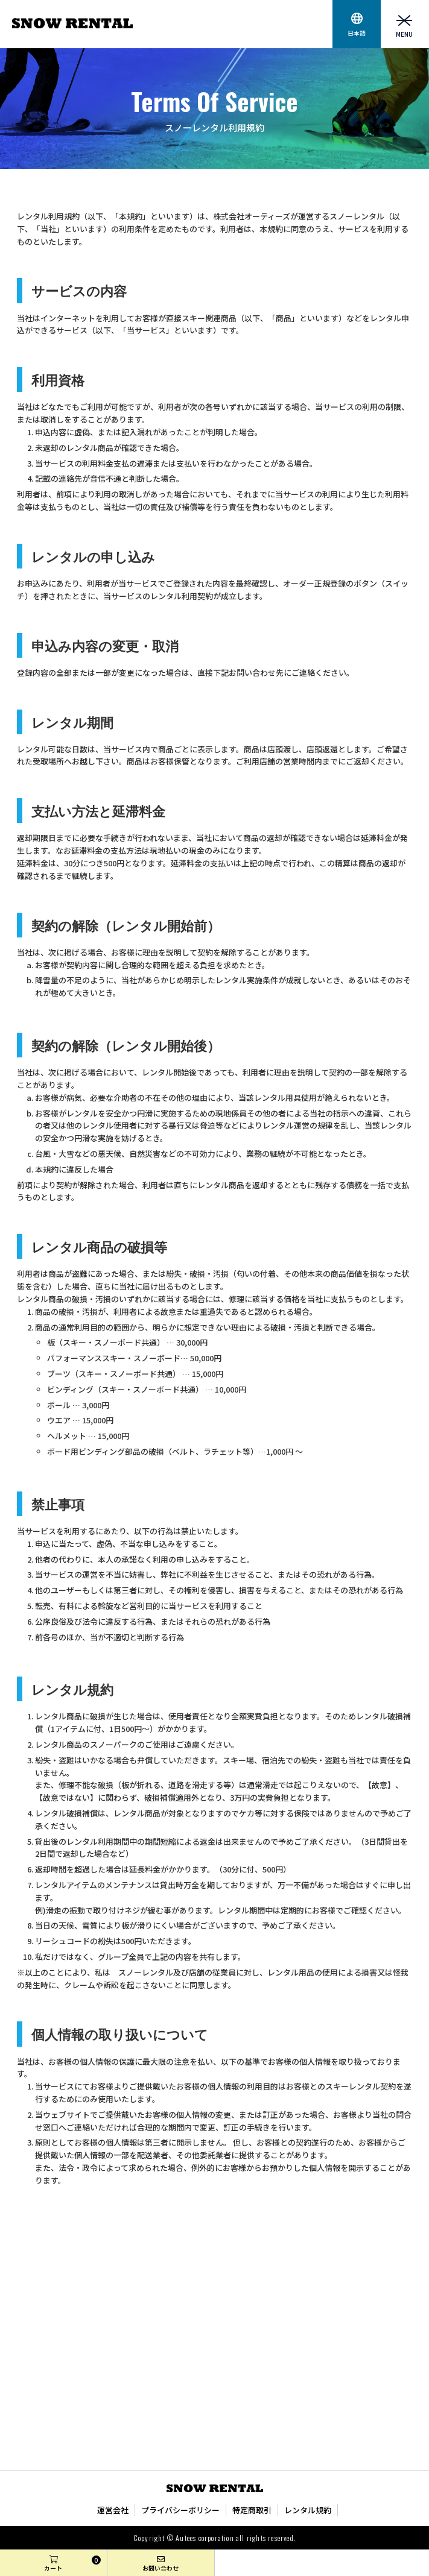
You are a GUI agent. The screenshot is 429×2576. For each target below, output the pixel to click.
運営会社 (113, 2510)
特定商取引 (252, 2510)
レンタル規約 (307, 2510)
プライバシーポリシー (180, 2510)
